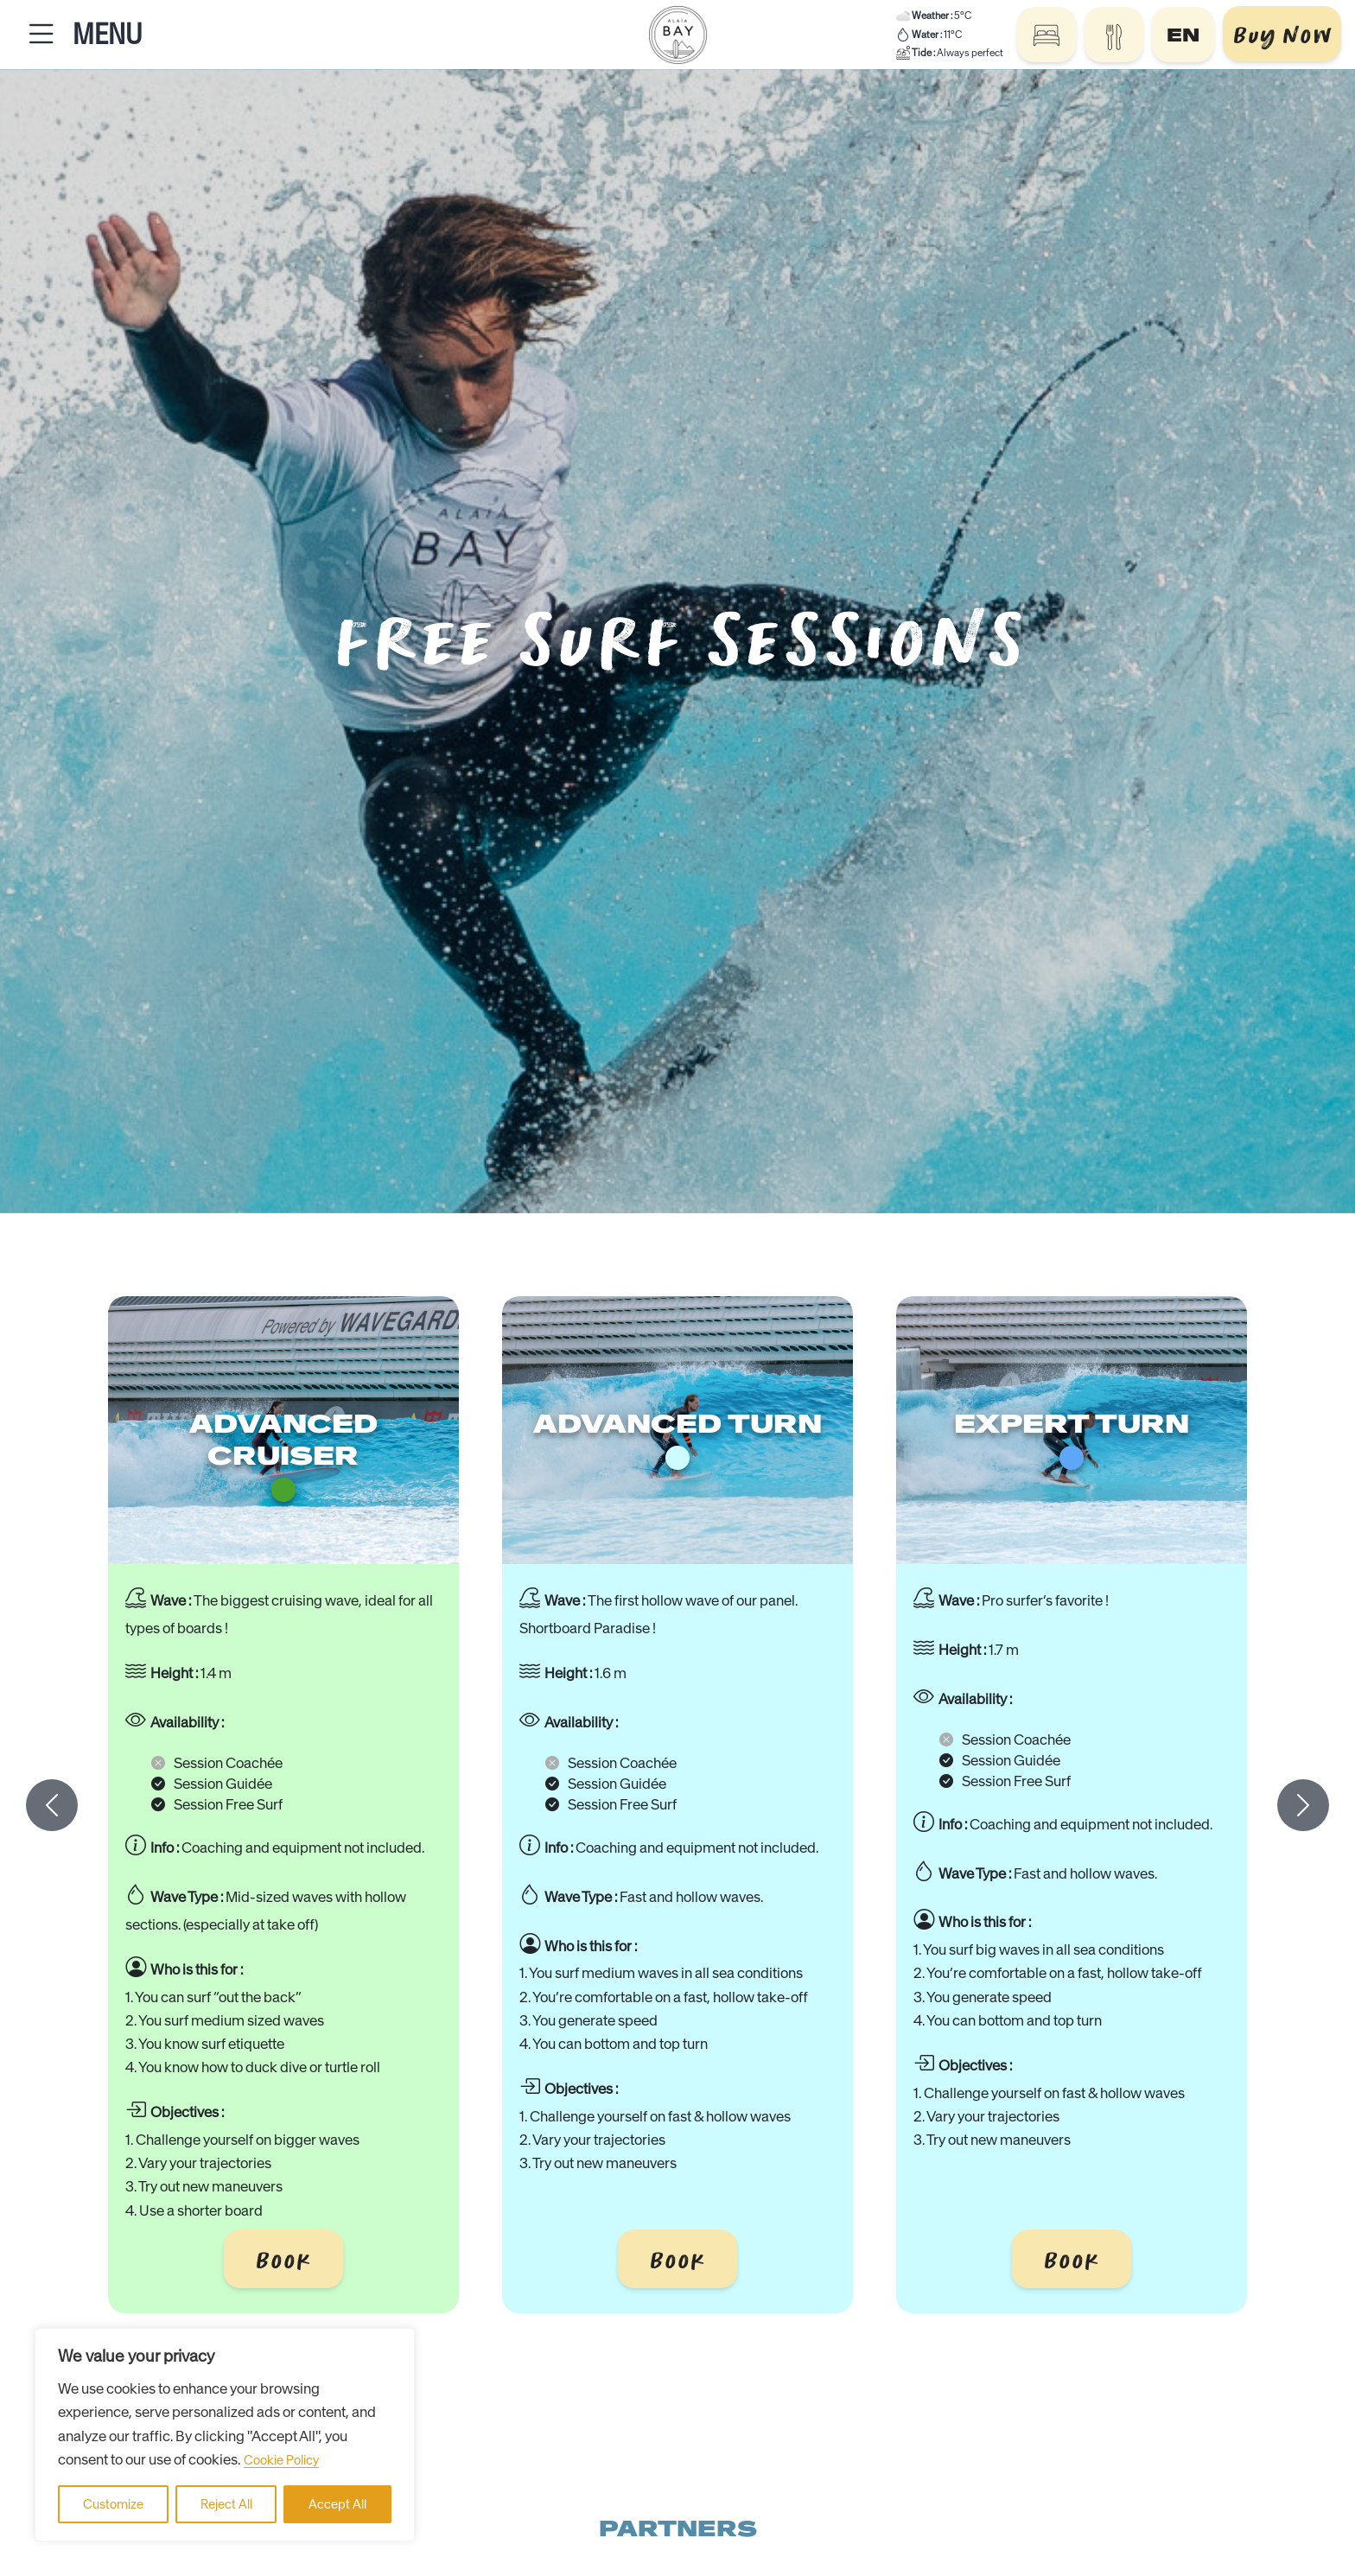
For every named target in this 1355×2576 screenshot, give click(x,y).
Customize (113, 2504)
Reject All (226, 2504)
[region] (225, 2434)
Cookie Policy (281, 2460)
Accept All (337, 2504)
